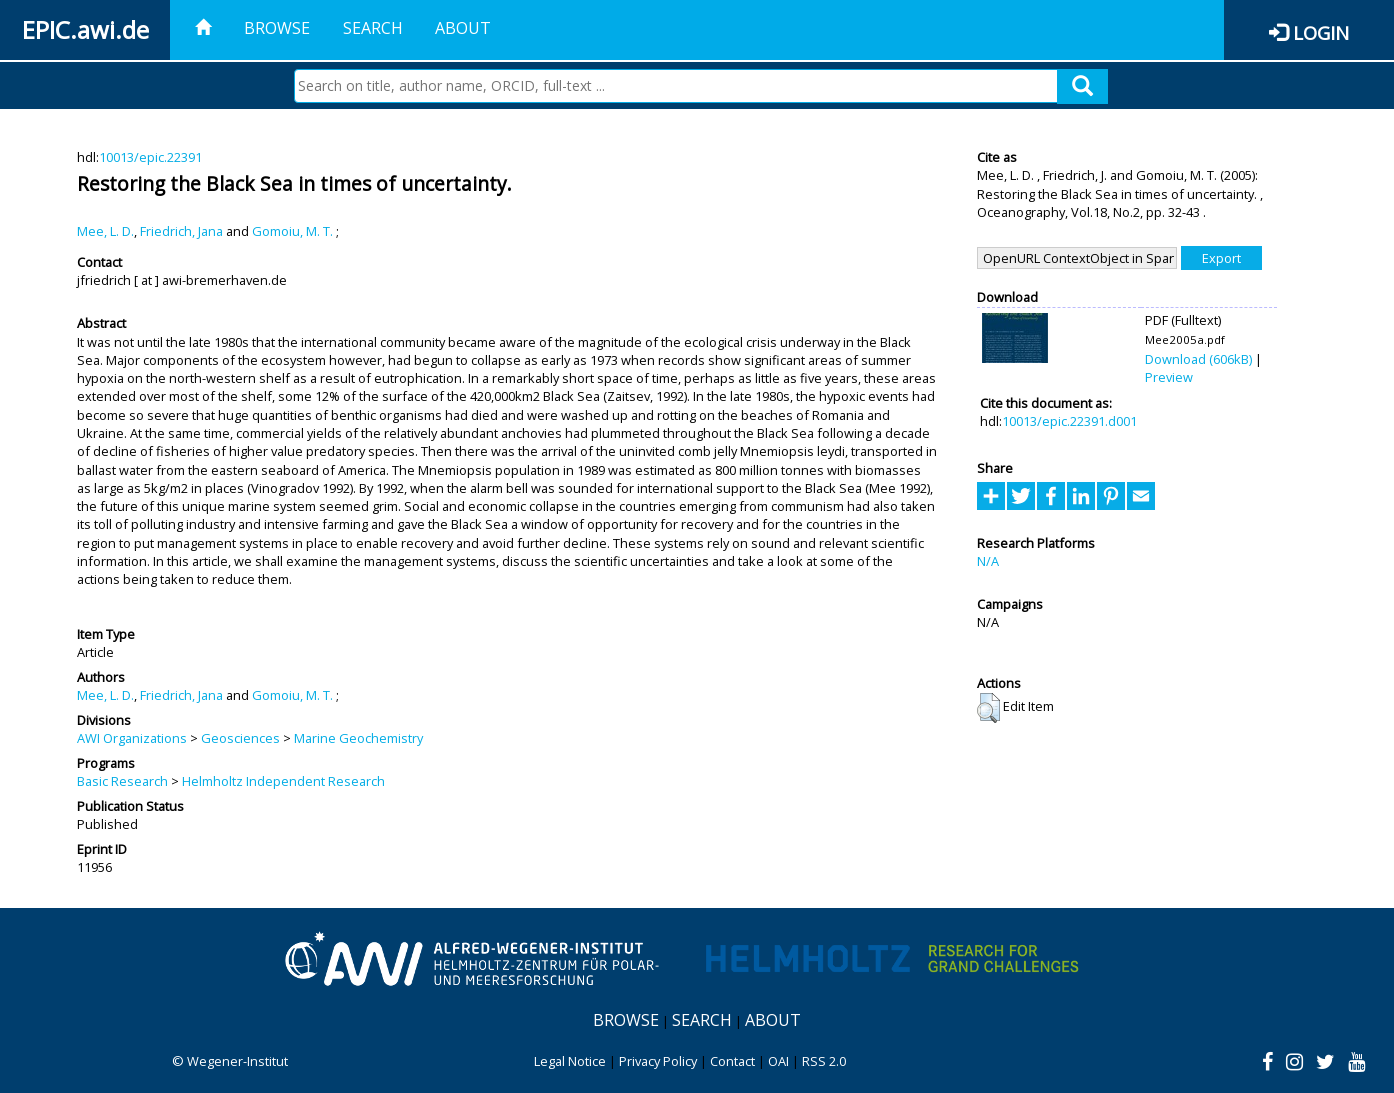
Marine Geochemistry (358, 738)
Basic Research (122, 781)
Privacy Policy (658, 1061)
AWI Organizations (132, 738)
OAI (778, 1061)
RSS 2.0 (824, 1061)
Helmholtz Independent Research (283, 781)
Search (373, 28)
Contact (732, 1061)
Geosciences (240, 738)
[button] (988, 708)
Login (1321, 32)
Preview (1169, 377)
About (463, 28)
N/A (988, 561)
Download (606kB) (1198, 359)
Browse (277, 28)
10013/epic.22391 (150, 157)
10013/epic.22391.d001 (1069, 421)
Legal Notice (570, 1061)
